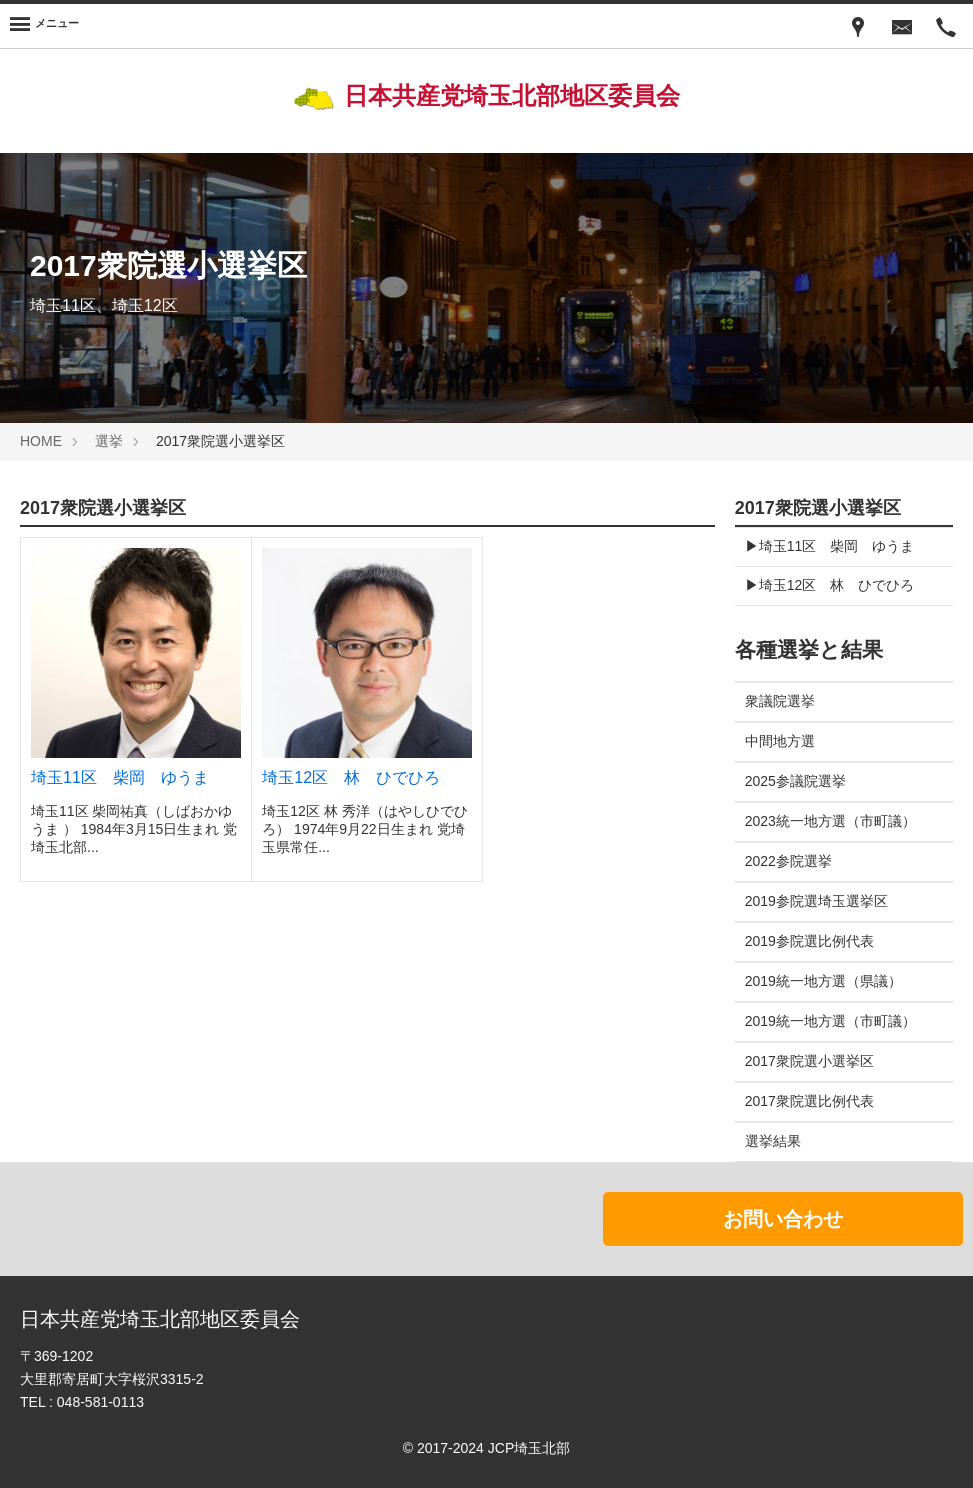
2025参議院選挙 (795, 781)
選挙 (109, 441)
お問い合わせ (783, 1219)
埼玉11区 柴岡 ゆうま (120, 777)
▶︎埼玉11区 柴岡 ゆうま (830, 546)
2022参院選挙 (788, 861)
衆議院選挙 (780, 701)
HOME (41, 441)
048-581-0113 (100, 1402)
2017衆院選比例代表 (809, 1101)
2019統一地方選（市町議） (830, 1021)
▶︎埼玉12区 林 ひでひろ (830, 585)
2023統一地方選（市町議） (830, 821)
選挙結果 (773, 1141)
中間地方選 (780, 741)
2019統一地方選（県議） (823, 981)
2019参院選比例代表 (809, 941)
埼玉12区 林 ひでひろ (351, 777)
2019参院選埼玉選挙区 (816, 901)
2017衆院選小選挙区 (809, 1061)
